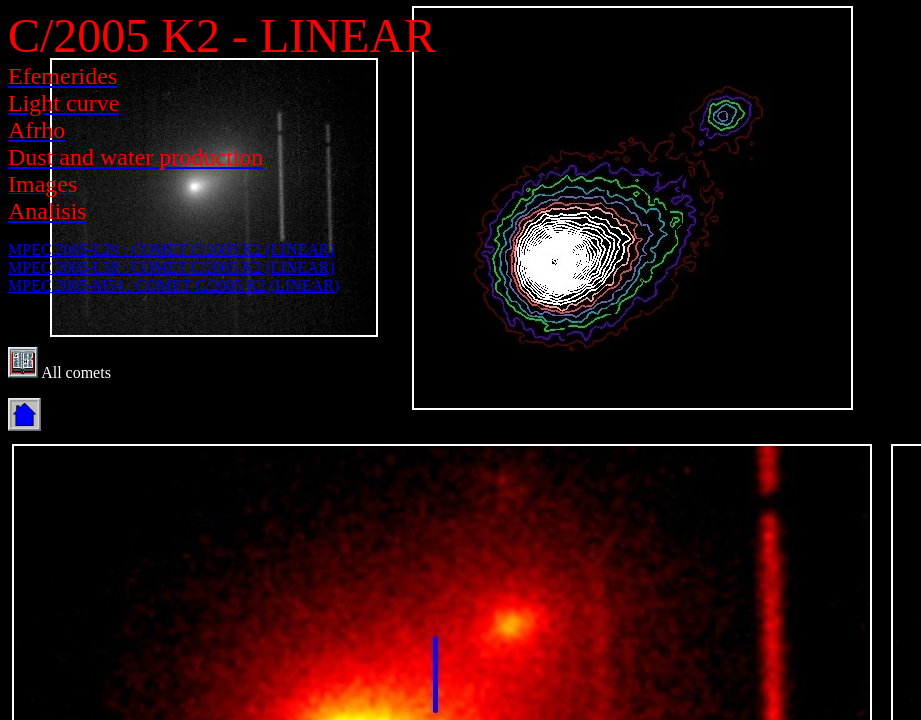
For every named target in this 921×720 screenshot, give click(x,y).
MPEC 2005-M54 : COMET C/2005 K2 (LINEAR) (173, 285)
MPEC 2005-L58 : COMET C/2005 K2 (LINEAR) (171, 267)
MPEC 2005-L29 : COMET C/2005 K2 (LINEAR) (171, 249)
